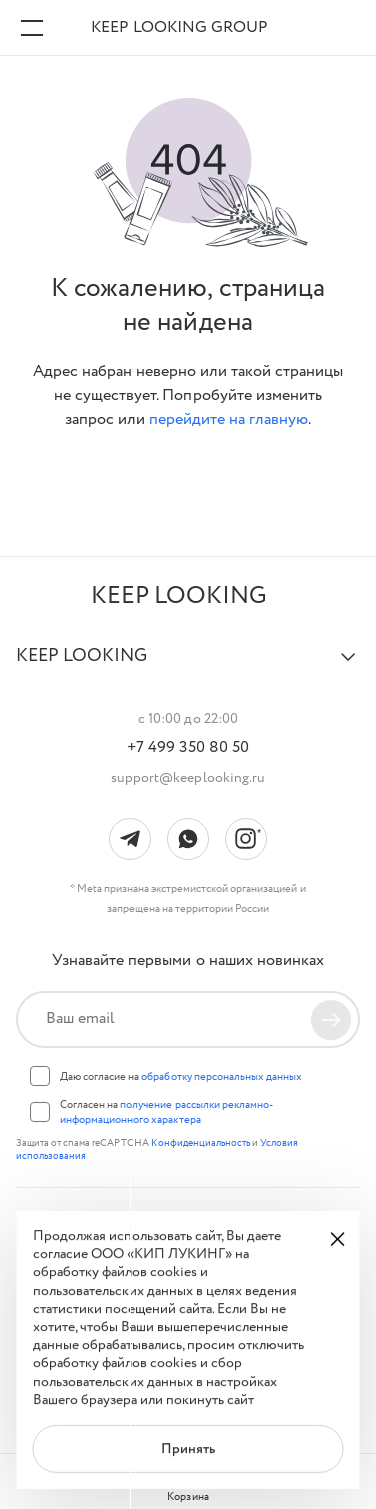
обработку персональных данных (221, 1077)
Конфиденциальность (201, 1143)
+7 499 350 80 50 (188, 748)
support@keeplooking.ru (188, 778)
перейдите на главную (228, 419)
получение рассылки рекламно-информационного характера (166, 1112)
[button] (188, 665)
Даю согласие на (181, 1077)
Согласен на (166, 1112)
